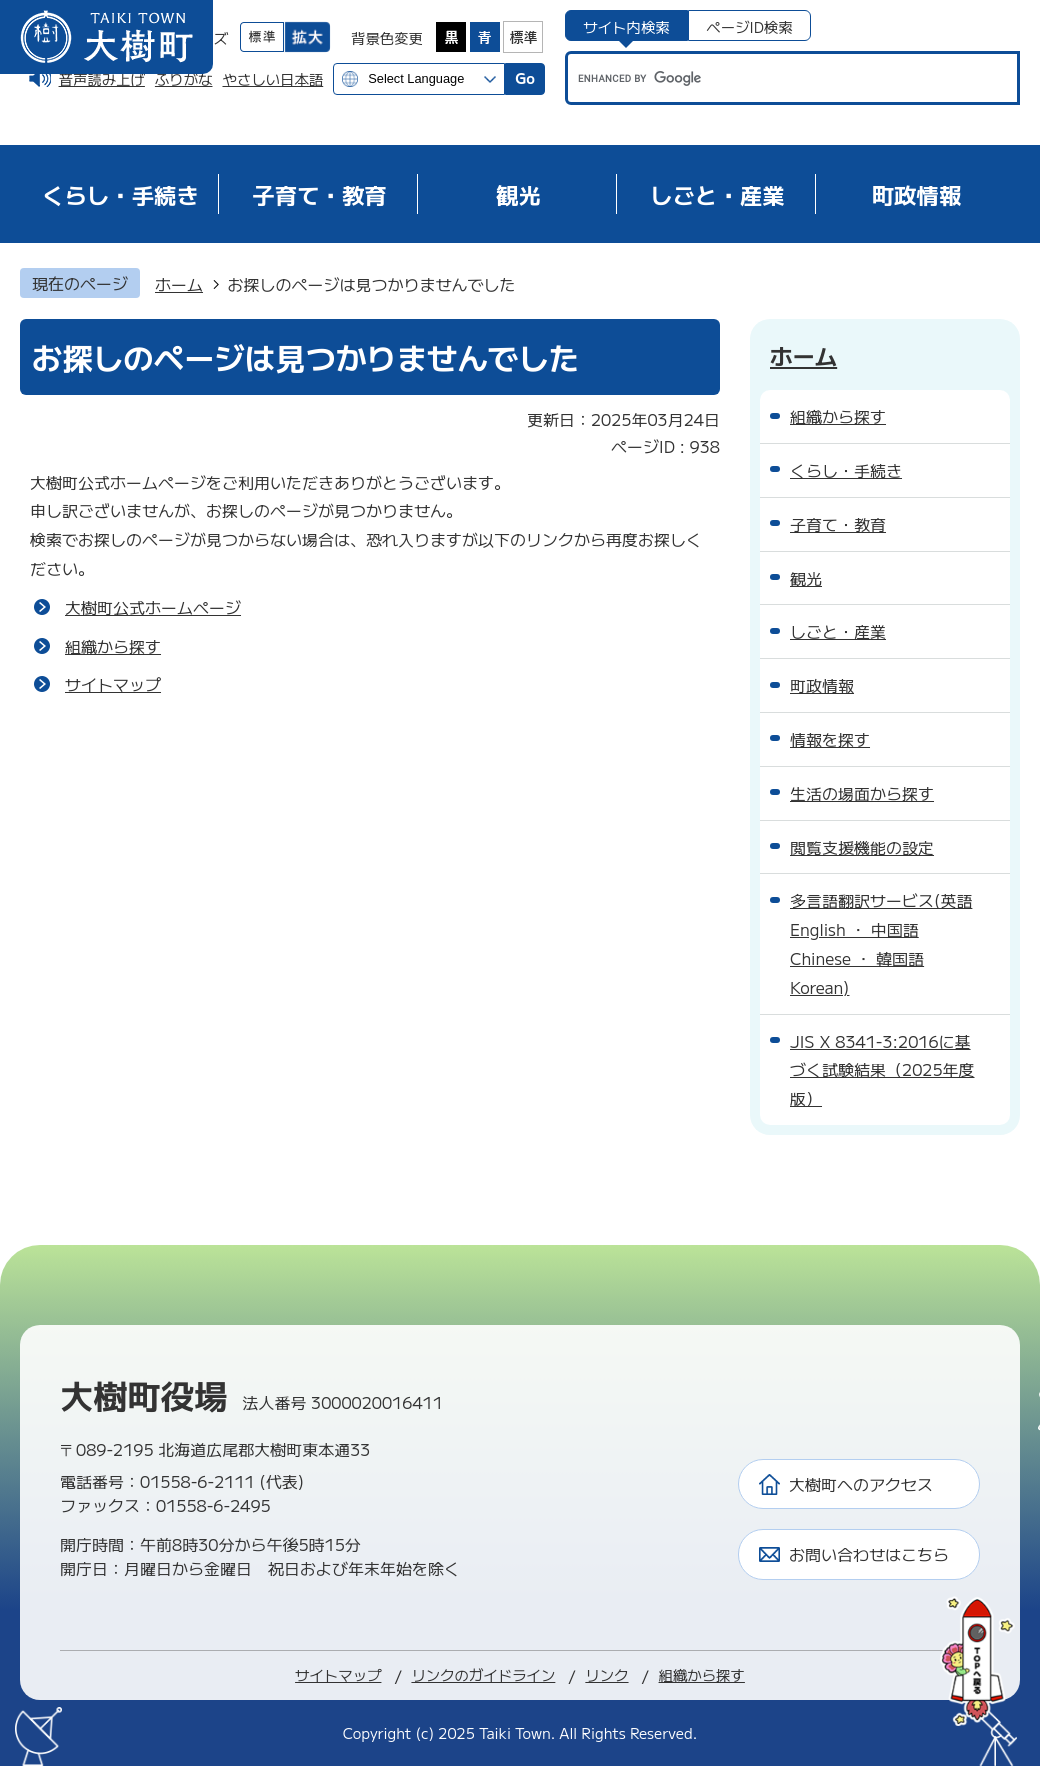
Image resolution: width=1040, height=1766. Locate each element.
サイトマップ (113, 684)
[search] (773, 78)
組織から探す (113, 646)
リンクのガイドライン (483, 1674)
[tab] (626, 25)
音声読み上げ (102, 78)
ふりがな (184, 78)
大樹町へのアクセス (861, 1484)
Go (525, 77)
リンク (606, 1674)
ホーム (179, 284)
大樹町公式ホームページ (153, 607)
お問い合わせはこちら (869, 1554)
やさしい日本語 (272, 78)
